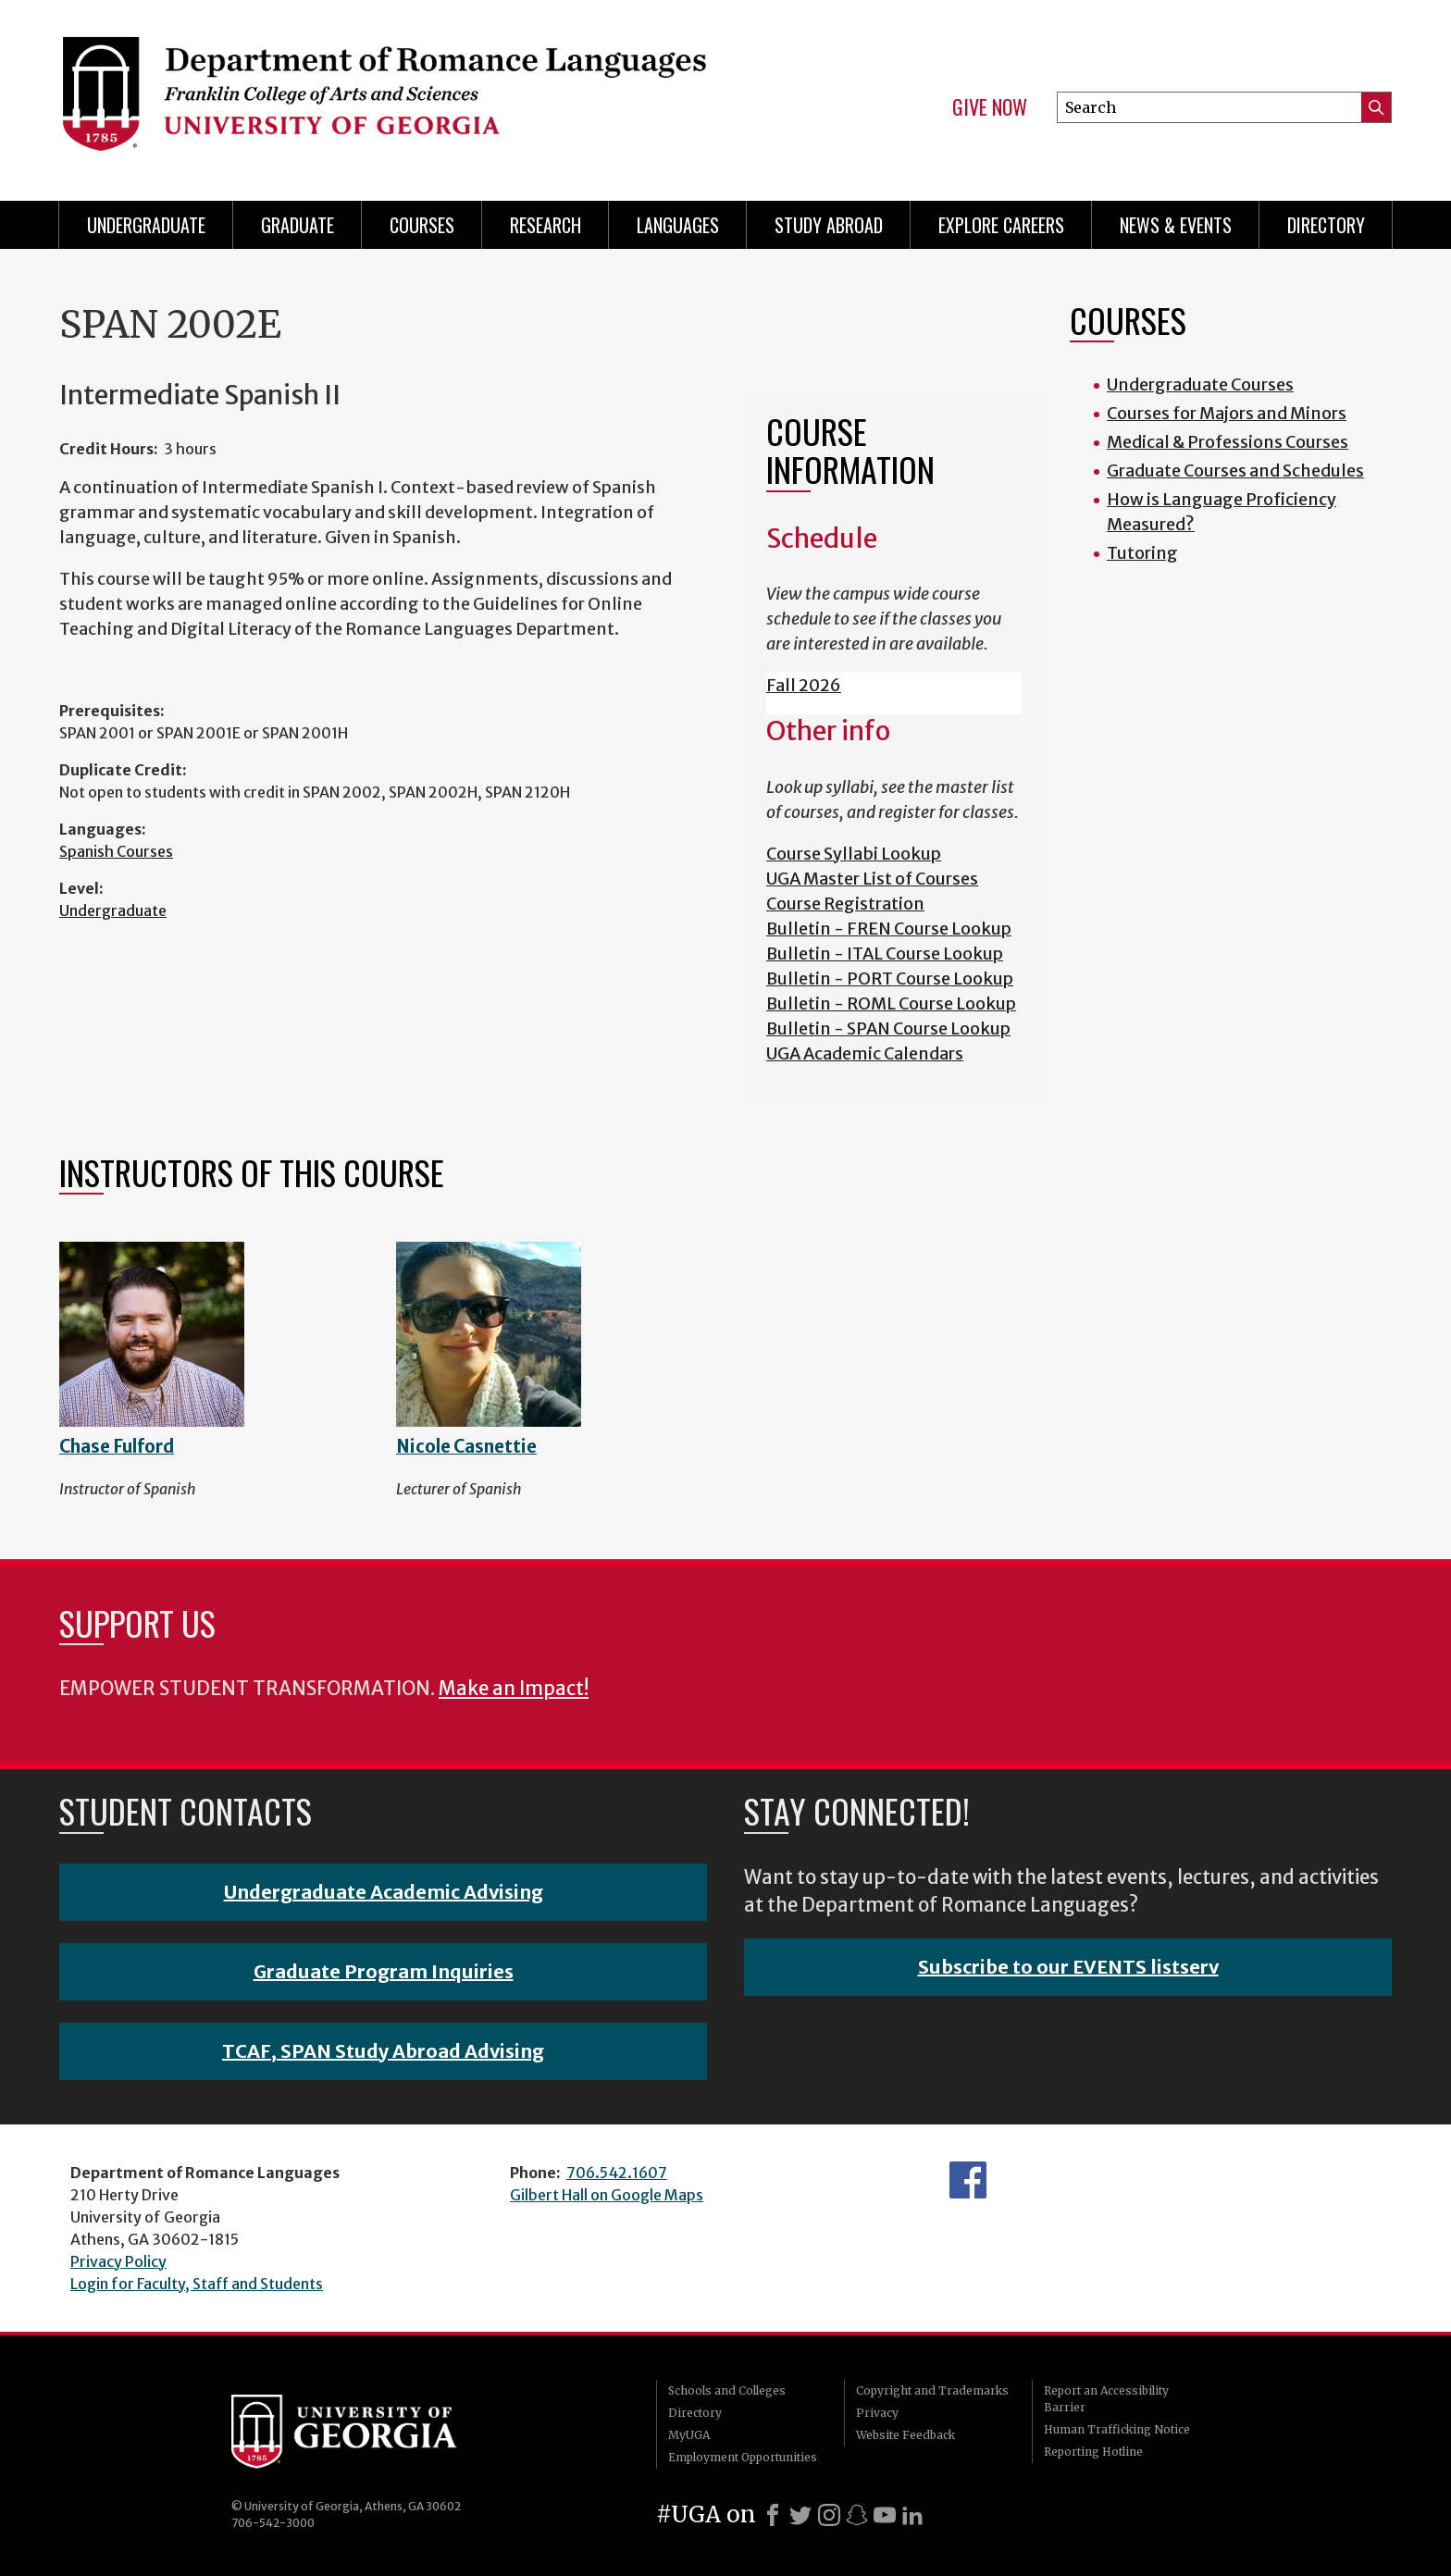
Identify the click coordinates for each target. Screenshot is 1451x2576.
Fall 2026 (803, 685)
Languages (678, 225)
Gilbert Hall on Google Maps (606, 2195)
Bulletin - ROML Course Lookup (891, 1003)
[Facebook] (773, 2515)
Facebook (967, 2179)
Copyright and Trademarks (932, 2390)
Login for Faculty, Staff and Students (196, 2283)
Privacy (877, 2413)
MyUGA (689, 2435)
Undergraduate (146, 225)
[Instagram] (829, 2515)
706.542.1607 (616, 2172)
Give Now (989, 107)
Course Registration (845, 903)
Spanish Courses (116, 851)
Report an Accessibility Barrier (1106, 2399)
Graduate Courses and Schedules (1235, 470)
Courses (422, 225)
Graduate (297, 225)
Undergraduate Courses (1200, 384)
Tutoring (1142, 553)
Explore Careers (1001, 225)
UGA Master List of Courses (872, 878)
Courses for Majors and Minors (1226, 413)
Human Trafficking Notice (1117, 2429)
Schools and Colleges (727, 2390)
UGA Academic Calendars (864, 1053)
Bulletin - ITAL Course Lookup (884, 953)
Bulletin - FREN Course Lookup (888, 928)
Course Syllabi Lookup (853, 853)
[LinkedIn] (912, 2515)
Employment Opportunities (742, 2457)
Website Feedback (905, 2435)
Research (545, 225)
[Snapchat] (857, 2515)
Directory (1326, 225)
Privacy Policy (118, 2261)
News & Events (1176, 225)
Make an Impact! (514, 1689)
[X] (800, 2515)
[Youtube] (885, 2515)
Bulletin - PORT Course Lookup (889, 978)
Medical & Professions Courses (1227, 441)
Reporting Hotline (1093, 2451)
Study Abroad (829, 225)
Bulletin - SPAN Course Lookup (888, 1028)
